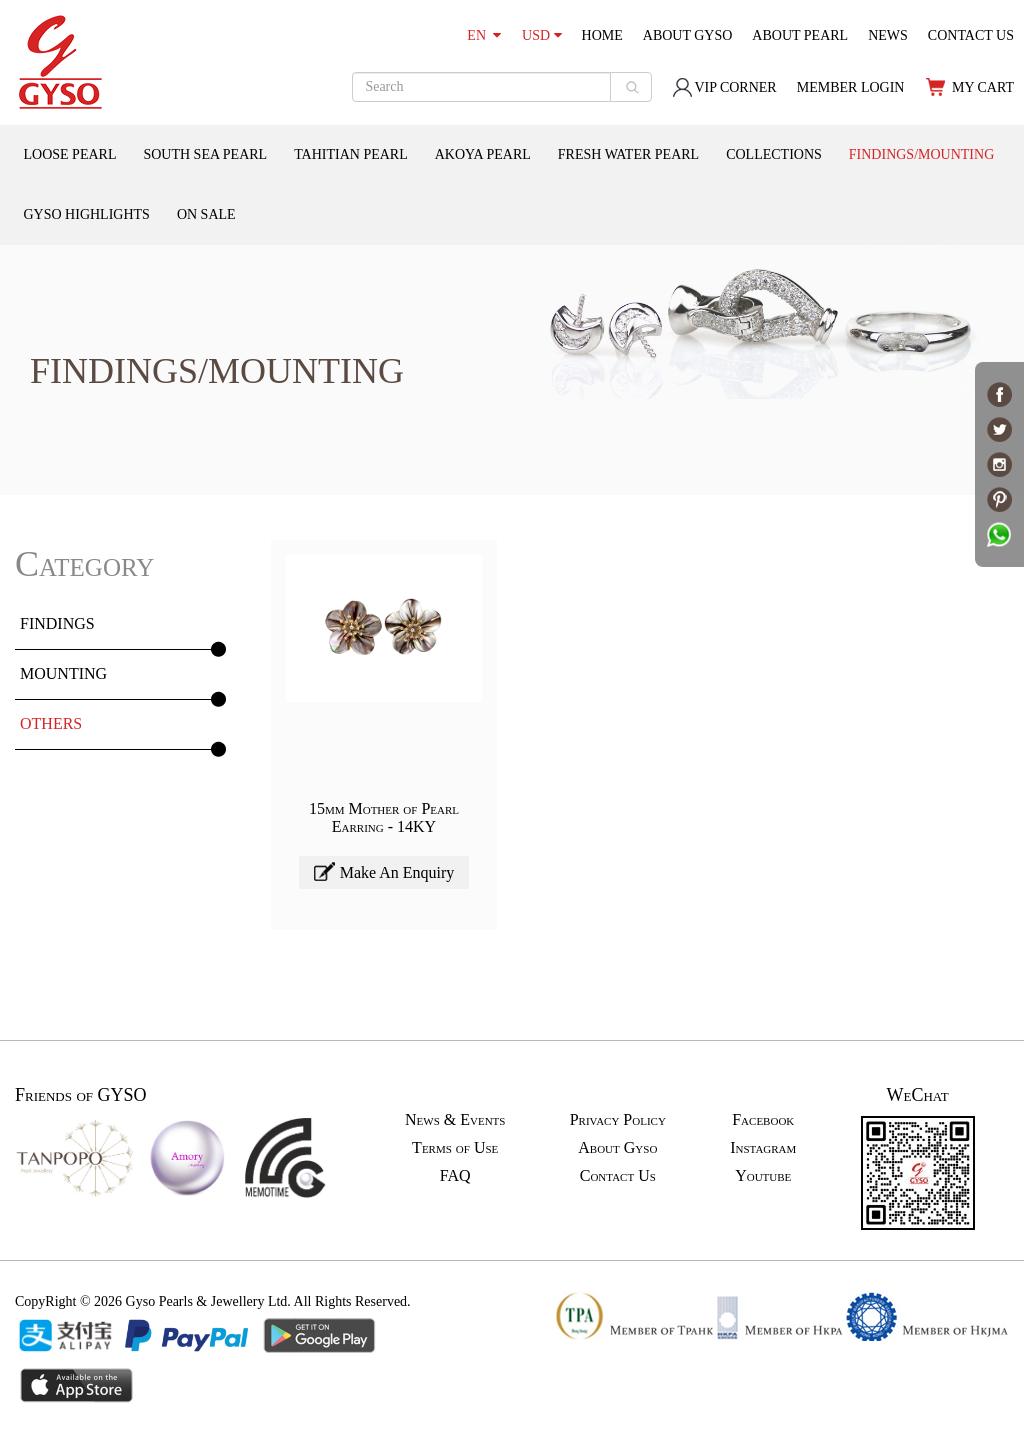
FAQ (455, 1175)
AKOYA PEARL (483, 154)
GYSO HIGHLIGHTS (87, 214)
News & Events (455, 1119)
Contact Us (618, 1175)
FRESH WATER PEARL (628, 154)
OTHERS (51, 723)
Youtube (763, 1175)
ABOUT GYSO (688, 35)
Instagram (763, 1147)
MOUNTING (63, 673)
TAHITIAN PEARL (351, 154)
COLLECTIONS (774, 154)
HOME (602, 35)
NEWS (888, 35)
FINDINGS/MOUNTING (921, 154)
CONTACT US (971, 35)
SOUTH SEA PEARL (205, 154)
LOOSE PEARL (70, 154)
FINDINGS (57, 623)
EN (484, 35)
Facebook (763, 1119)
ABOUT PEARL (800, 35)
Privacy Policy (618, 1119)
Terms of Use (455, 1147)
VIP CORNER (724, 87)
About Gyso (617, 1147)
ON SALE (206, 214)
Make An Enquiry (384, 871)
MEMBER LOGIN (851, 87)
